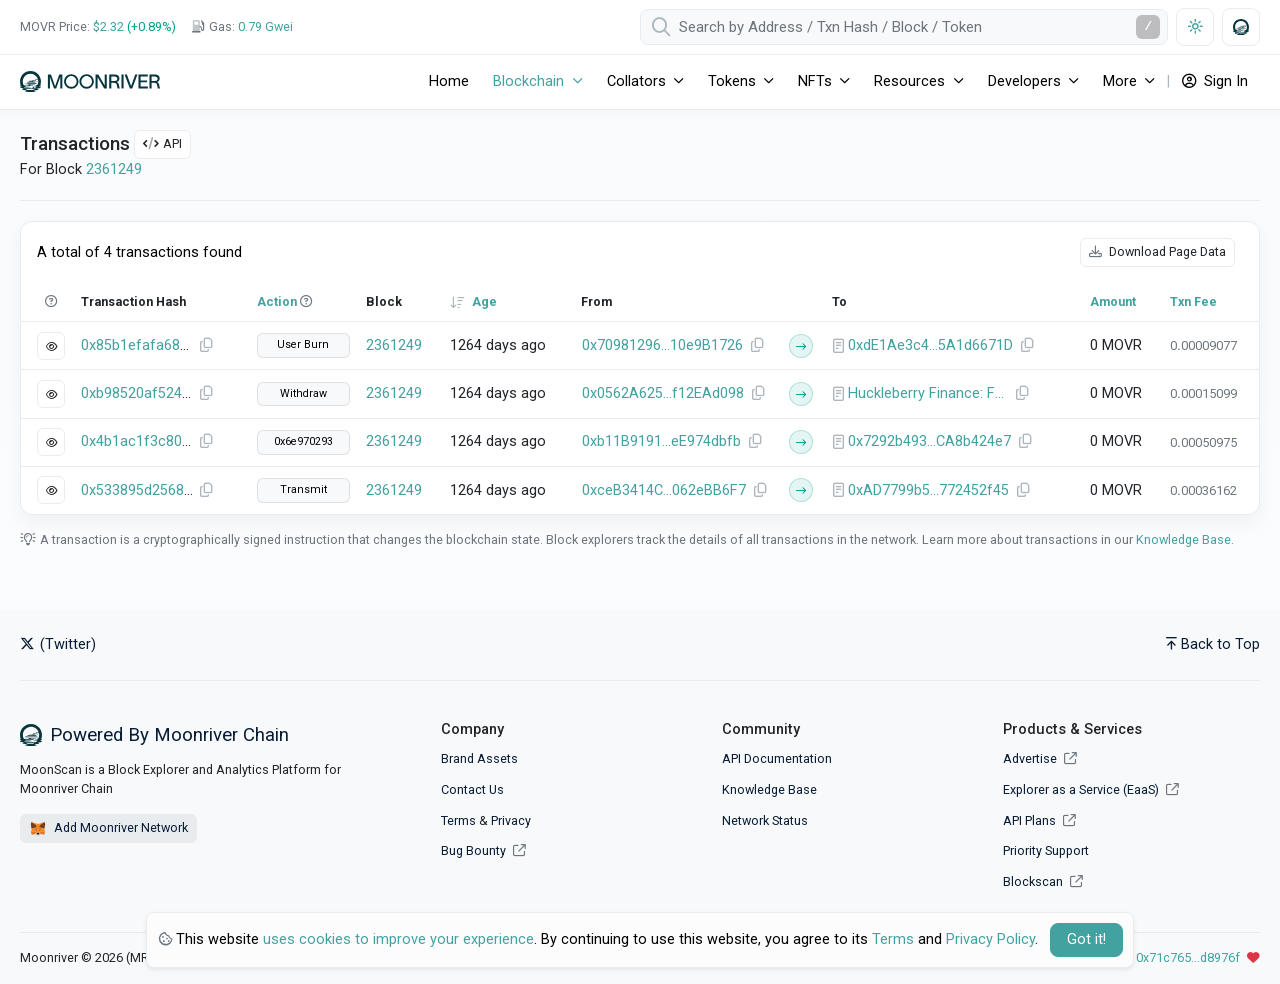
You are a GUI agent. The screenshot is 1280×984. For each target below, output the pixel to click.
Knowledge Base (1183, 539)
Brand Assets (479, 758)
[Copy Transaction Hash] (206, 346)
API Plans (1039, 820)
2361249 (114, 169)
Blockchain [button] (528, 81)
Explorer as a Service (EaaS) (1091, 789)
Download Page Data (1157, 251)
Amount (1113, 301)
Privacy (511, 820)
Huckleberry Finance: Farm (928, 393)
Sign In (1215, 81)
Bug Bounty (473, 850)
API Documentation (777, 758)
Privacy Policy (990, 939)
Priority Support (1046, 850)
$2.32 (108, 26)
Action (277, 301)
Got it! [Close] (1086, 939)
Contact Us (472, 789)
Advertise (1040, 758)
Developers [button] (1024, 81)
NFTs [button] (815, 81)
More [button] (1120, 81)
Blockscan (1043, 881)
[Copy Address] (757, 346)
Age (484, 301)
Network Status (765, 820)
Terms (458, 820)
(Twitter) (58, 644)
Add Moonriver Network (108, 829)
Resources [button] (909, 81)
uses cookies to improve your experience (398, 939)
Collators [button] (636, 81)
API (162, 143)
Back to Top (1213, 644)
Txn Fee (1193, 301)
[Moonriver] (90, 81)
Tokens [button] (732, 81)
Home (449, 81)
